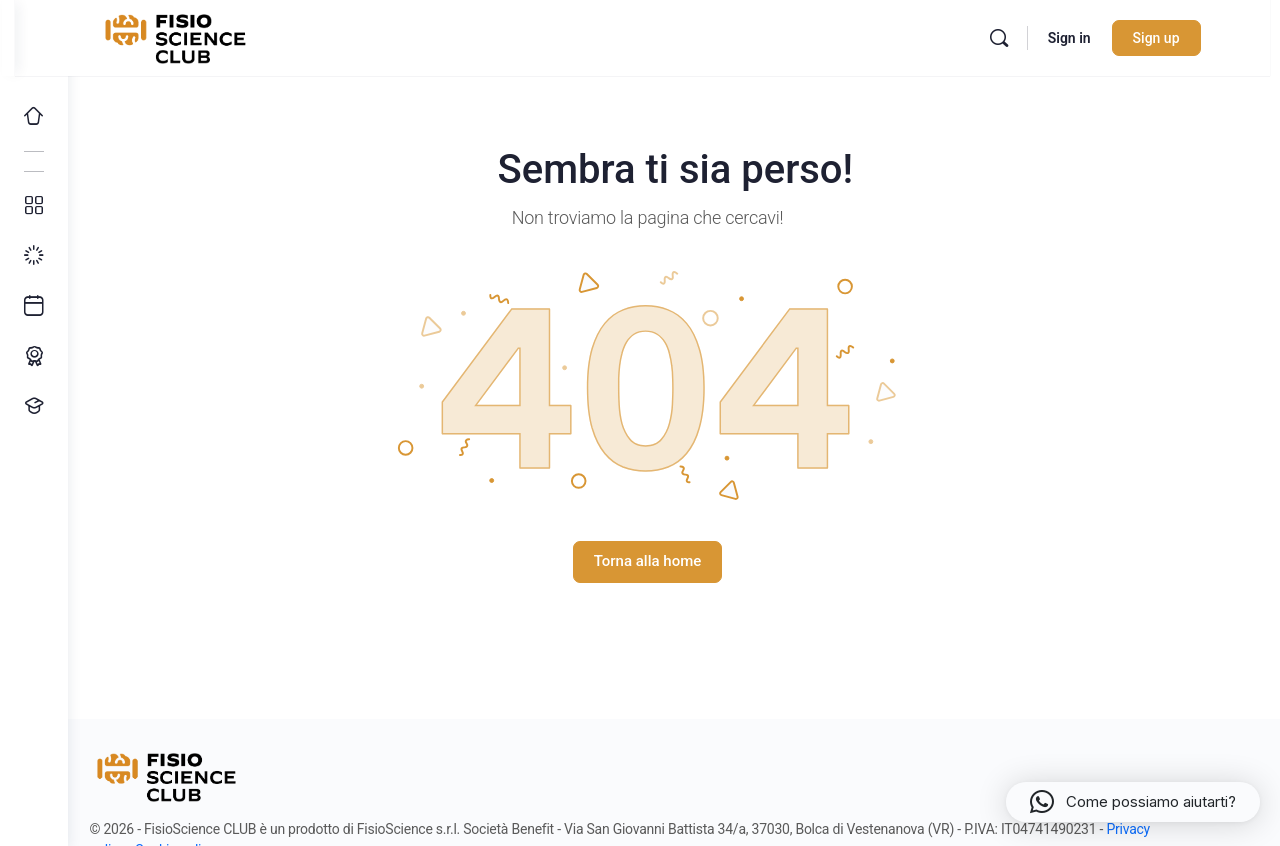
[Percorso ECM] (34, 356)
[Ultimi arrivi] (34, 306)
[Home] (34, 116)
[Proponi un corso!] (34, 406)
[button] (1133, 802)
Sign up (1187, 38)
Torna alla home (674, 561)
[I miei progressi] (34, 256)
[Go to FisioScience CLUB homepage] (209, 36)
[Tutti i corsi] (34, 206)
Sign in (1100, 38)
